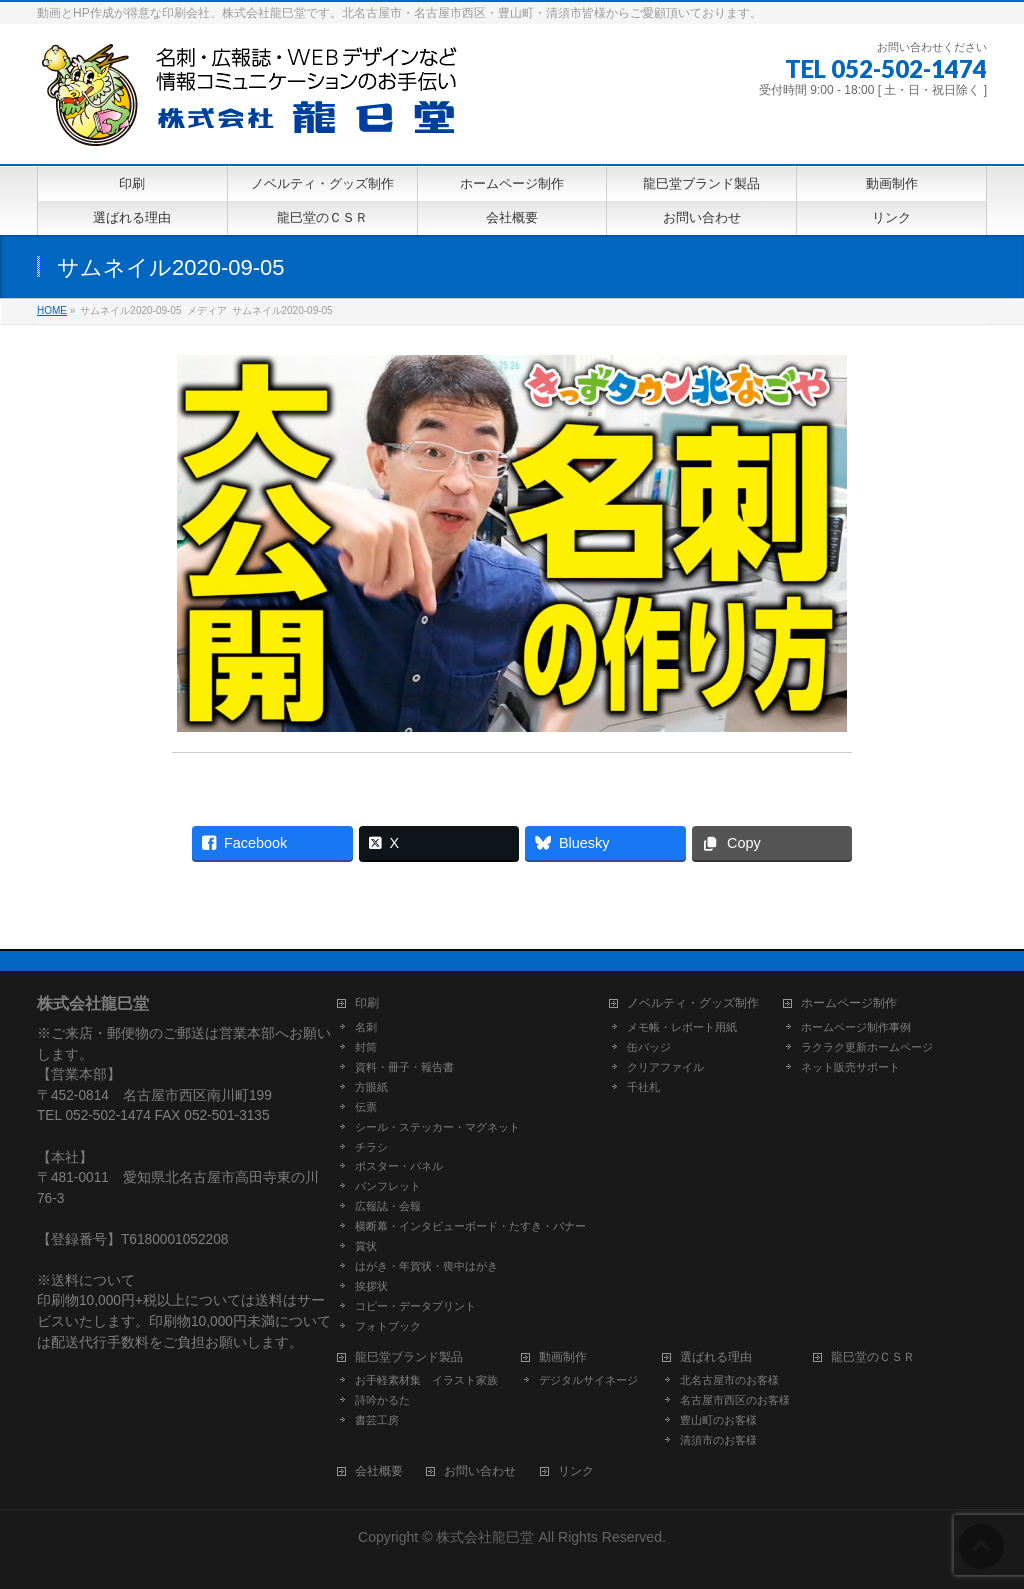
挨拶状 (371, 1286)
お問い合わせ (480, 1471)
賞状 (366, 1246)
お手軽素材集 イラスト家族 (426, 1380)
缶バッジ (649, 1047)
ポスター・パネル (399, 1166)
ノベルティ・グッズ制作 (693, 1003)
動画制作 (563, 1357)
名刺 (366, 1027)
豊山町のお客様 (718, 1420)
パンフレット (388, 1186)
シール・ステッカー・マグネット (437, 1127)
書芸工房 (377, 1420)
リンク (576, 1471)
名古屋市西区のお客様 (735, 1400)
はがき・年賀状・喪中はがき (426, 1266)
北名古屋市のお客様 (729, 1380)
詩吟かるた (382, 1400)
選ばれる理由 (716, 1357)
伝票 (366, 1107)
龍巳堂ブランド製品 (409, 1357)
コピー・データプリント (415, 1306)
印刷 (367, 1003)
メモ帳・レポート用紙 (682, 1027)
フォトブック (388, 1326)
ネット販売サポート (850, 1067)
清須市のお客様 (718, 1440)
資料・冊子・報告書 (404, 1067)
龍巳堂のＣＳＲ (873, 1357)
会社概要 (379, 1471)
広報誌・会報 (388, 1206)
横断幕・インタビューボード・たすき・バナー (470, 1226)
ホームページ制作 (849, 1003)
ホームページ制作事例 (856, 1027)
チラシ (371, 1147)
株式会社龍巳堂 (487, 1537)
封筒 (366, 1047)
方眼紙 (371, 1087)
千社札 (643, 1087)
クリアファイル (665, 1067)
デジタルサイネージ (588, 1380)
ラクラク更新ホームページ (867, 1047)
